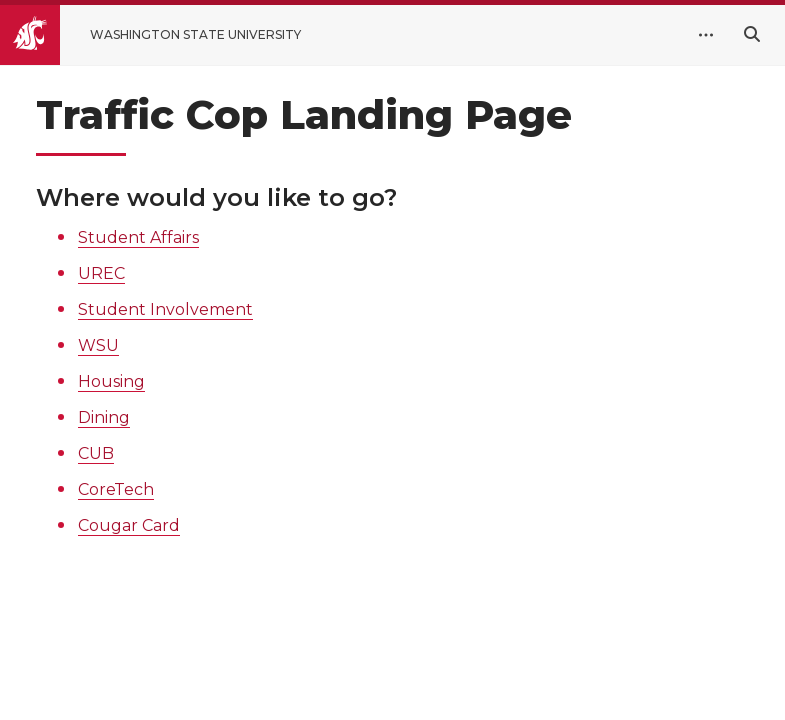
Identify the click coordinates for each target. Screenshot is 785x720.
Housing (111, 381)
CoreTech (116, 489)
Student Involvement (165, 309)
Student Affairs (138, 237)
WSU (98, 345)
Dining (104, 417)
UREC (101, 273)
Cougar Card (129, 525)
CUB (96, 453)
